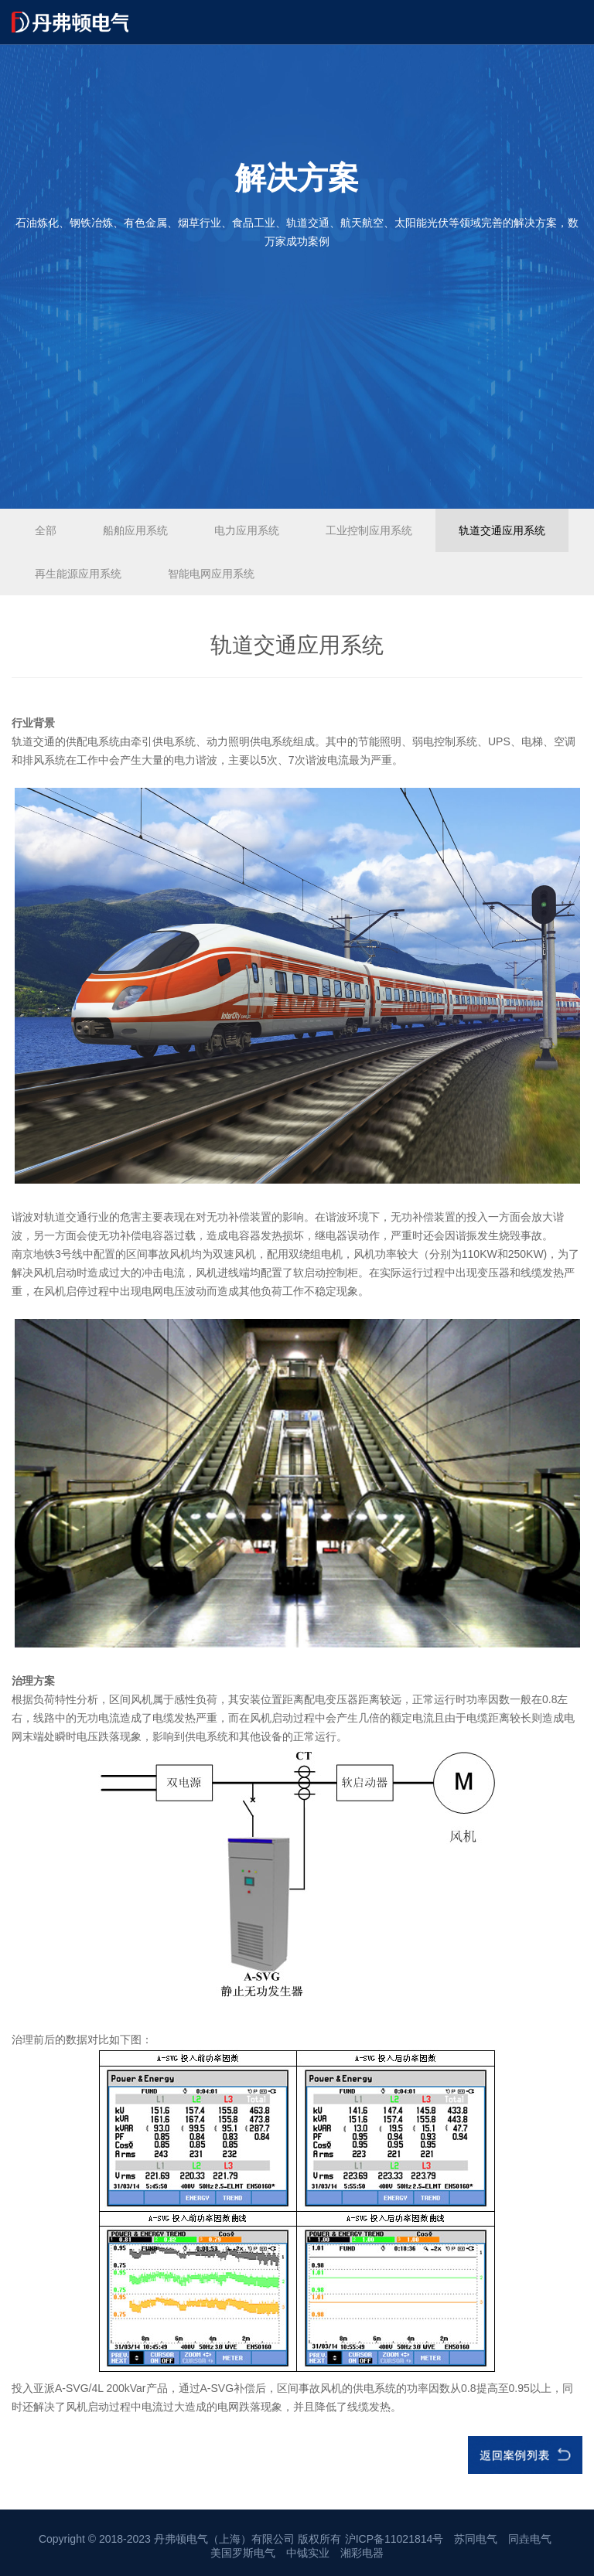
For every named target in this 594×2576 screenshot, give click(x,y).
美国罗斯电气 (242, 2553)
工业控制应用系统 (369, 530)
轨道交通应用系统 (502, 530)
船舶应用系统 (135, 530)
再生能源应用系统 (78, 573)
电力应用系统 (246, 530)
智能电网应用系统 (211, 573)
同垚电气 (529, 2539)
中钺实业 (307, 2553)
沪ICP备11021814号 (394, 2539)
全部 (45, 530)
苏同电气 (475, 2539)
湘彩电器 (362, 2553)
